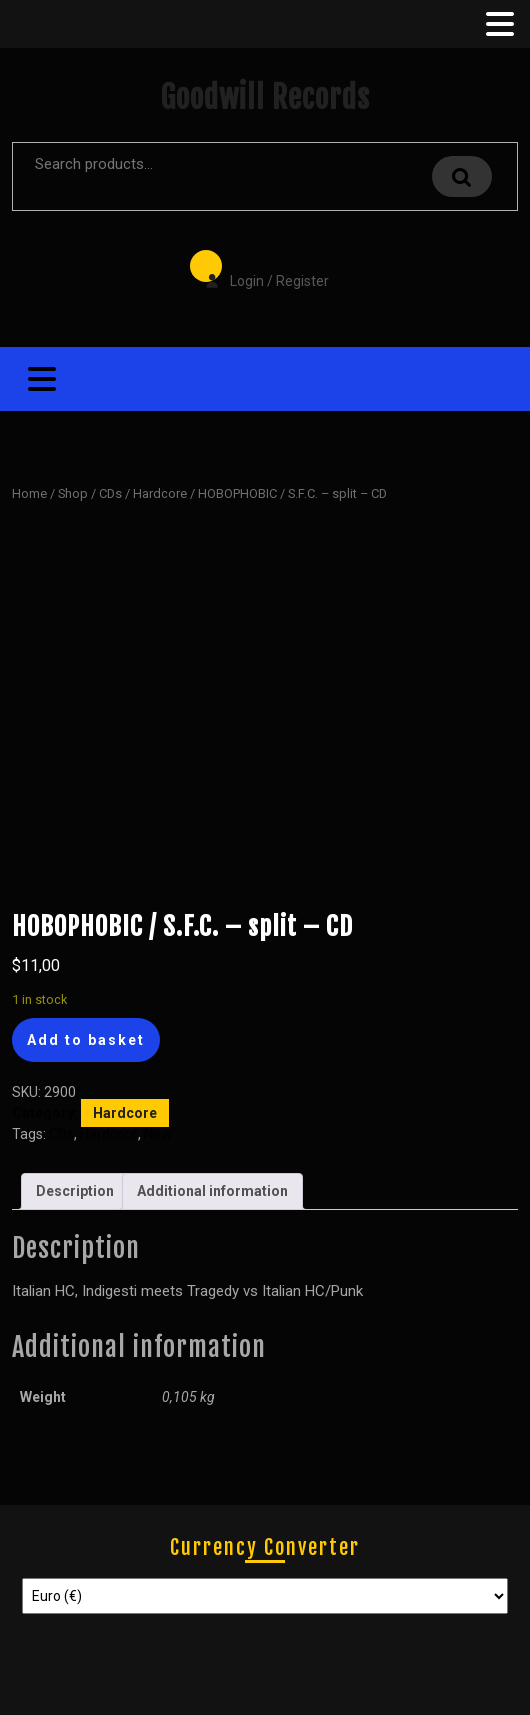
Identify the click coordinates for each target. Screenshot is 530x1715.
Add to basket (86, 1040)
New (158, 1134)
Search (462, 176)
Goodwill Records (265, 97)
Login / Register (257, 267)
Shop (73, 493)
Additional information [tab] (212, 1191)
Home (29, 493)
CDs (110, 493)
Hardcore (160, 493)
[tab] (498, 24)
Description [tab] (75, 1191)
